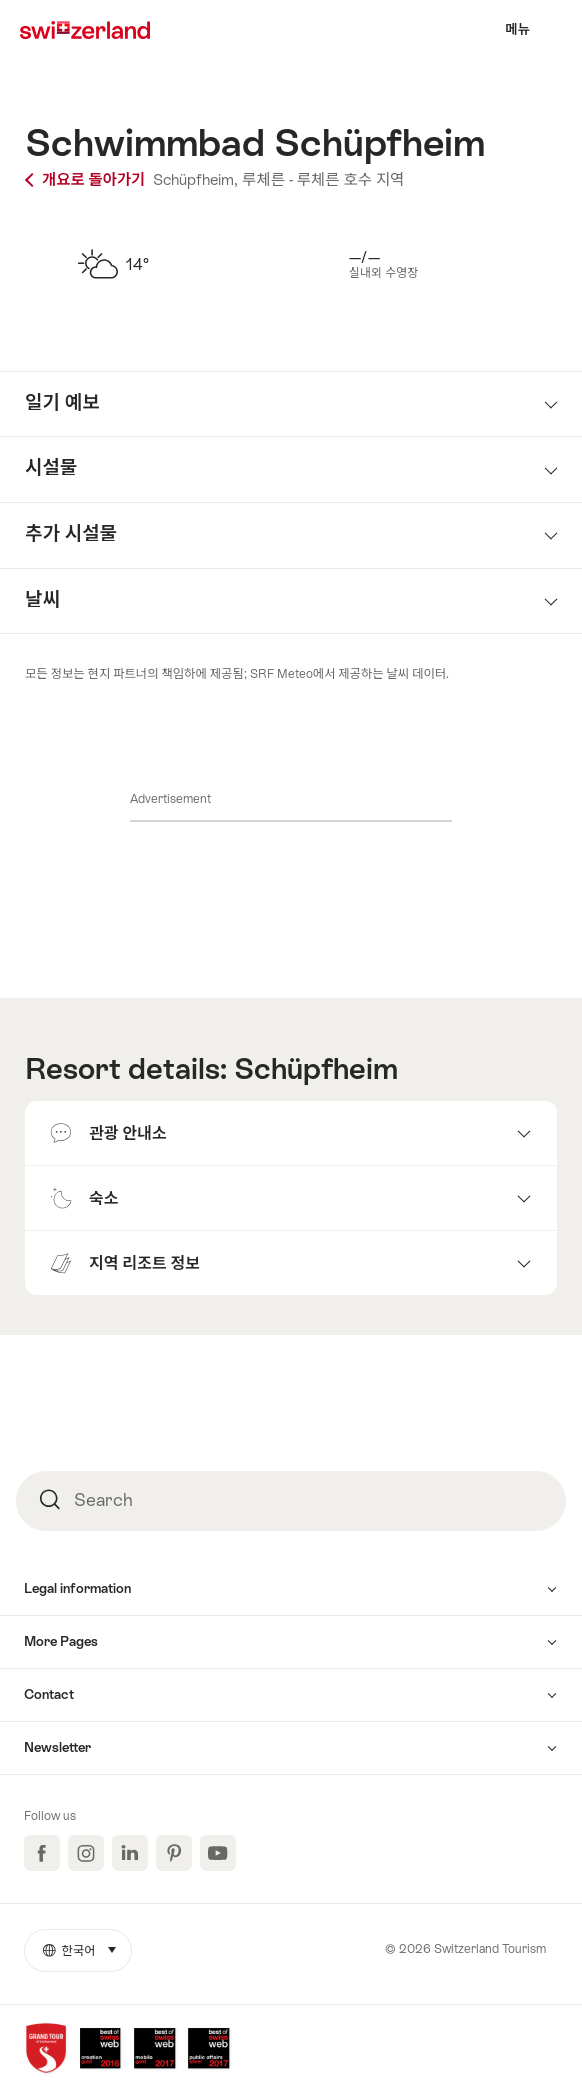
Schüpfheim (316, 1069)
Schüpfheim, (195, 179)
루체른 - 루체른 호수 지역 (323, 179)
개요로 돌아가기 (87, 179)
